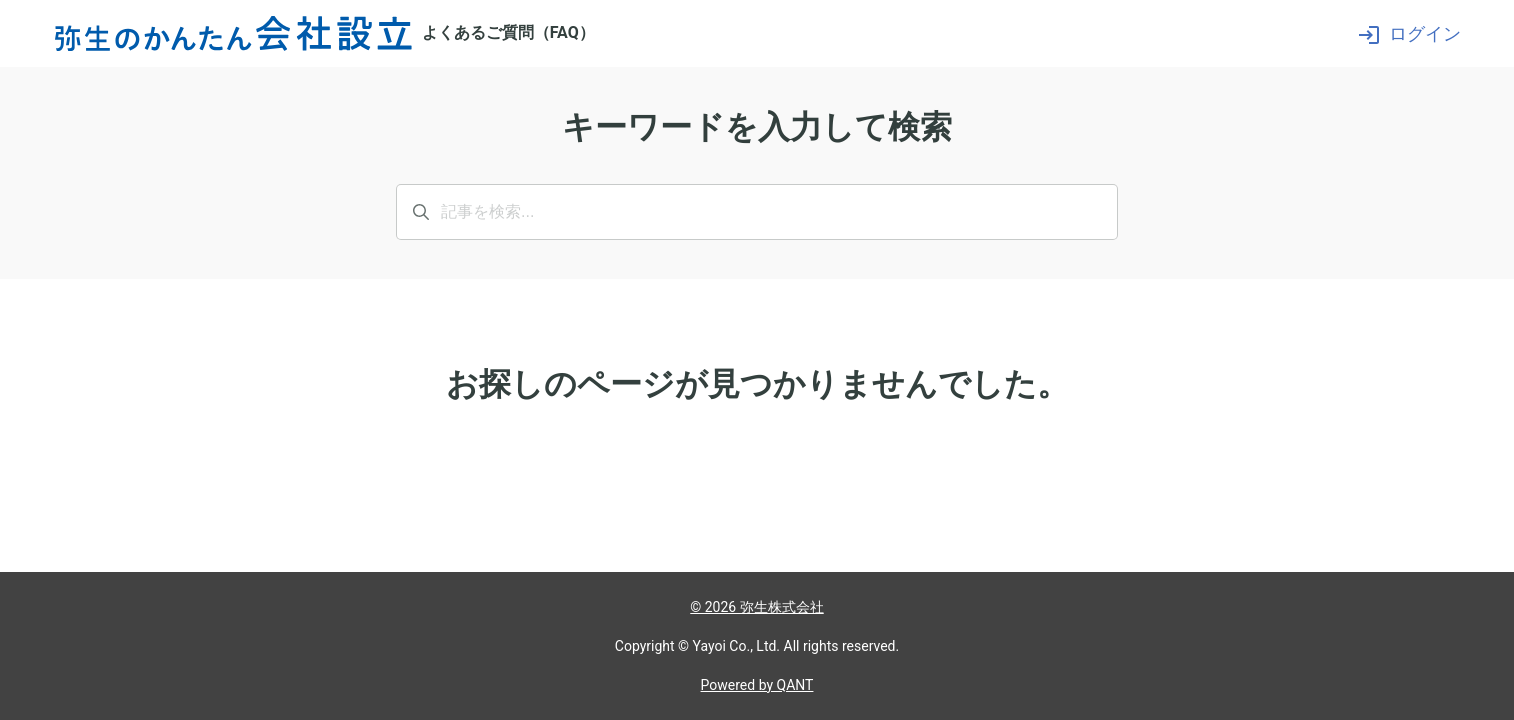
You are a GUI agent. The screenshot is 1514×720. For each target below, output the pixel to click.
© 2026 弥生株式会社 (756, 607)
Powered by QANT (757, 685)
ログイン (1409, 34)
